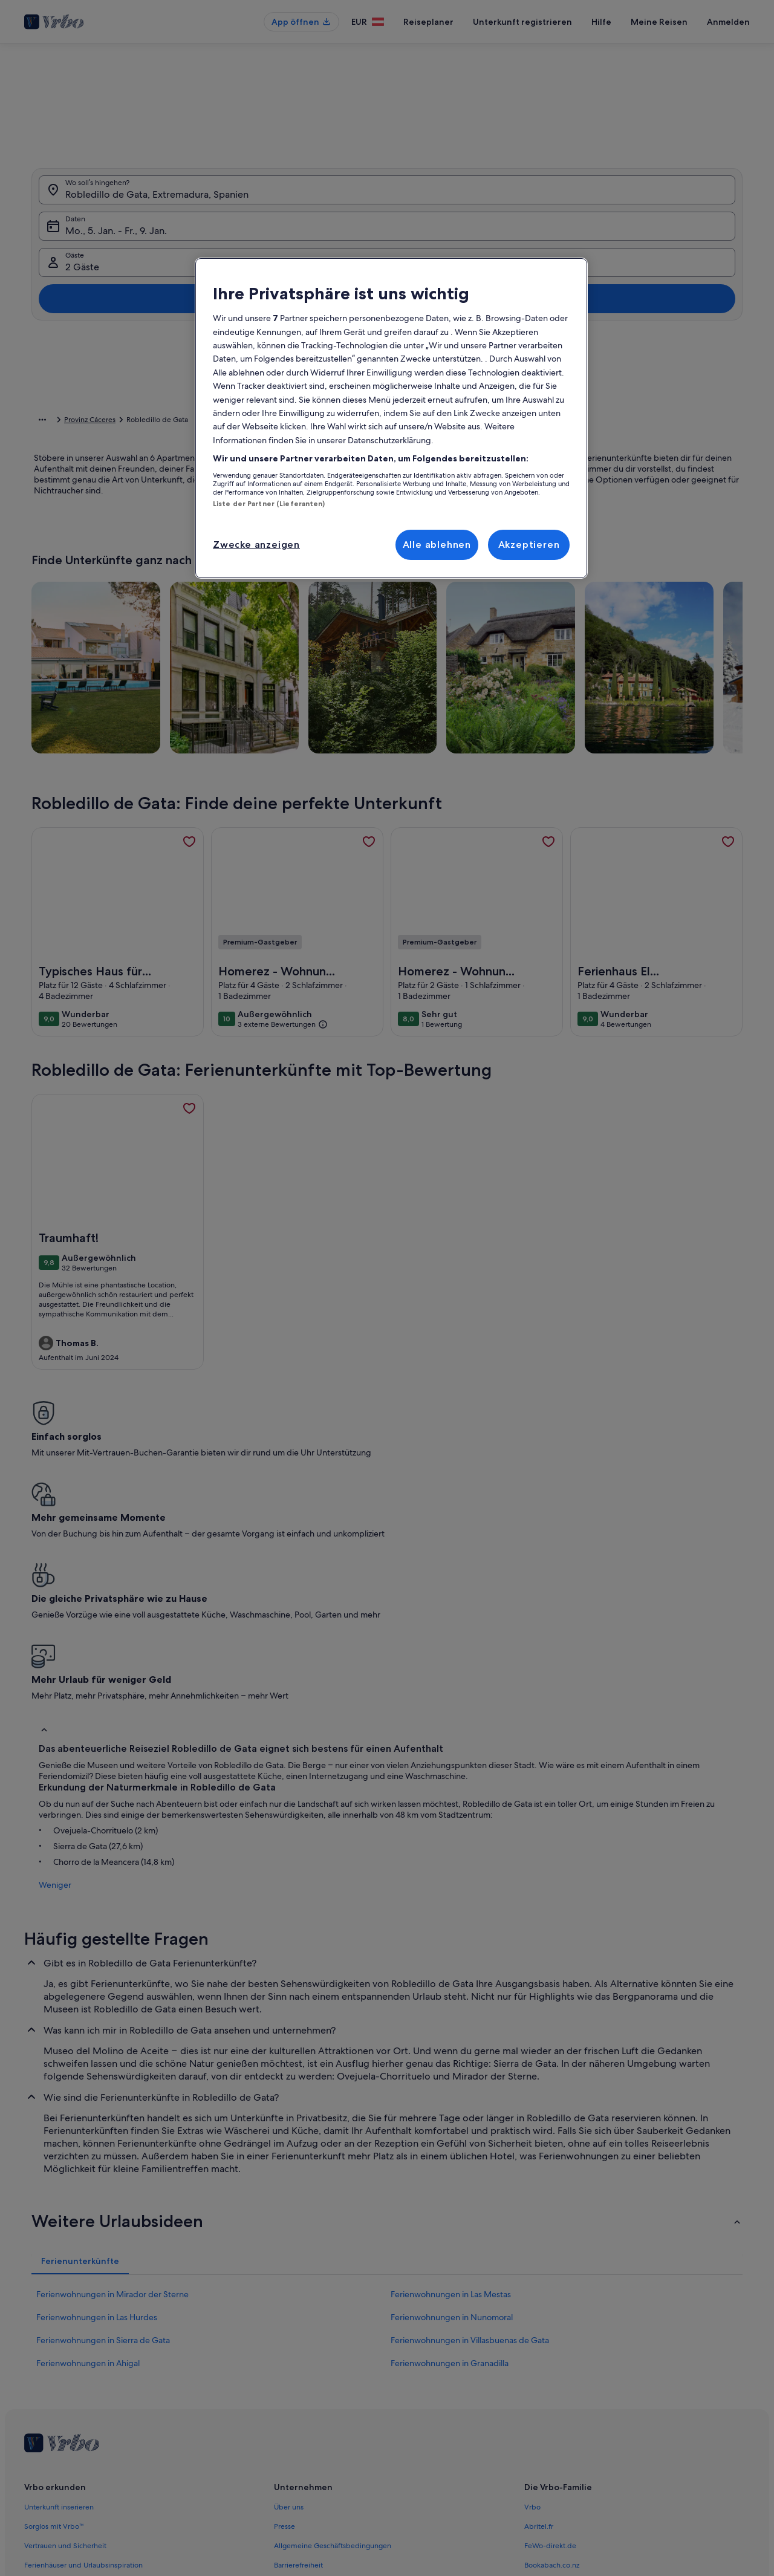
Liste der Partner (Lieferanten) (269, 503)
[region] (391, 418)
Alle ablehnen (437, 544)
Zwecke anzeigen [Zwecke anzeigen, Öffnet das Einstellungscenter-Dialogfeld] (256, 544)
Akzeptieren (529, 544)
